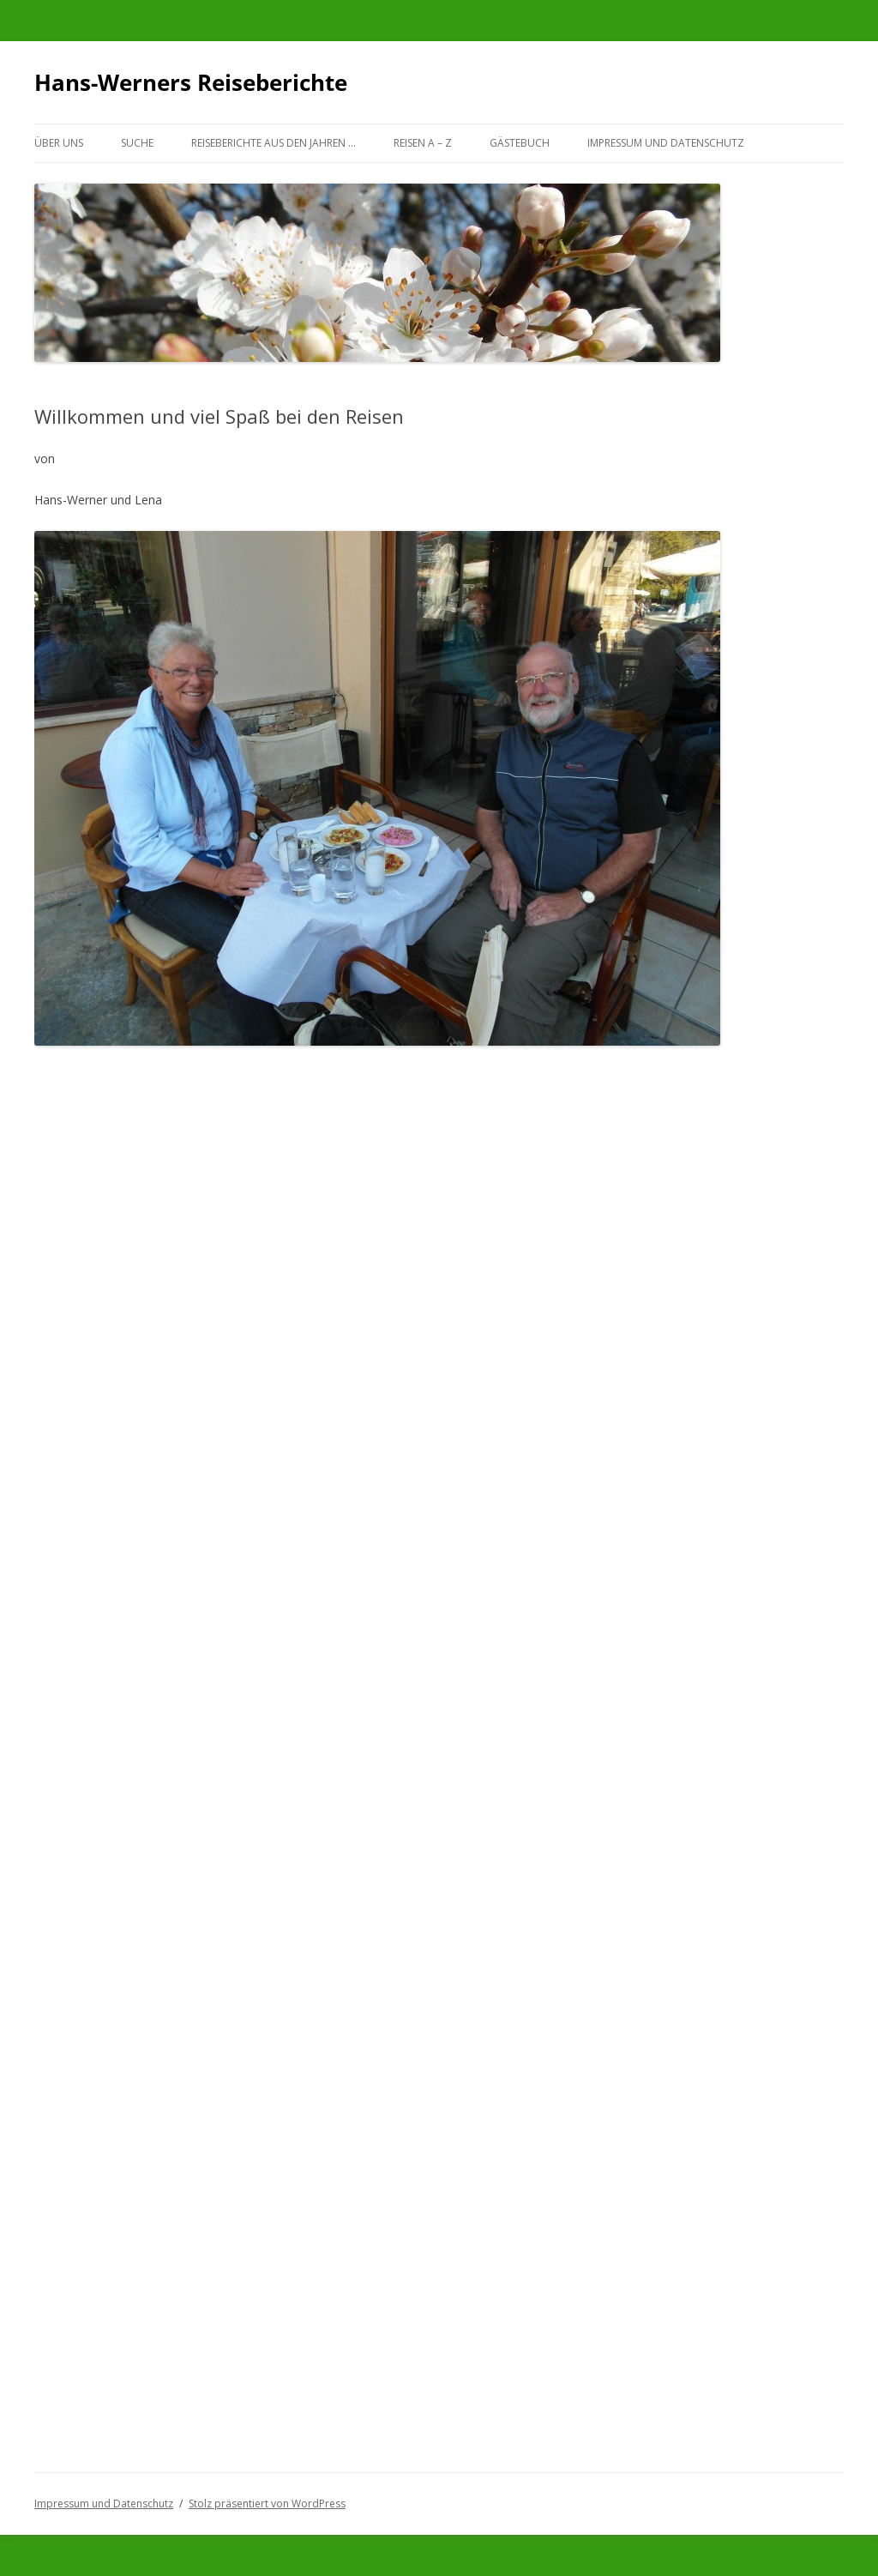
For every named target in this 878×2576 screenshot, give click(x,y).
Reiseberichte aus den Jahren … (273, 143)
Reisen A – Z (423, 143)
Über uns (58, 143)
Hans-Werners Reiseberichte (190, 82)
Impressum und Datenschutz (665, 143)
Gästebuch (520, 143)
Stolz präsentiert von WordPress (267, 2503)
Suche (137, 143)
